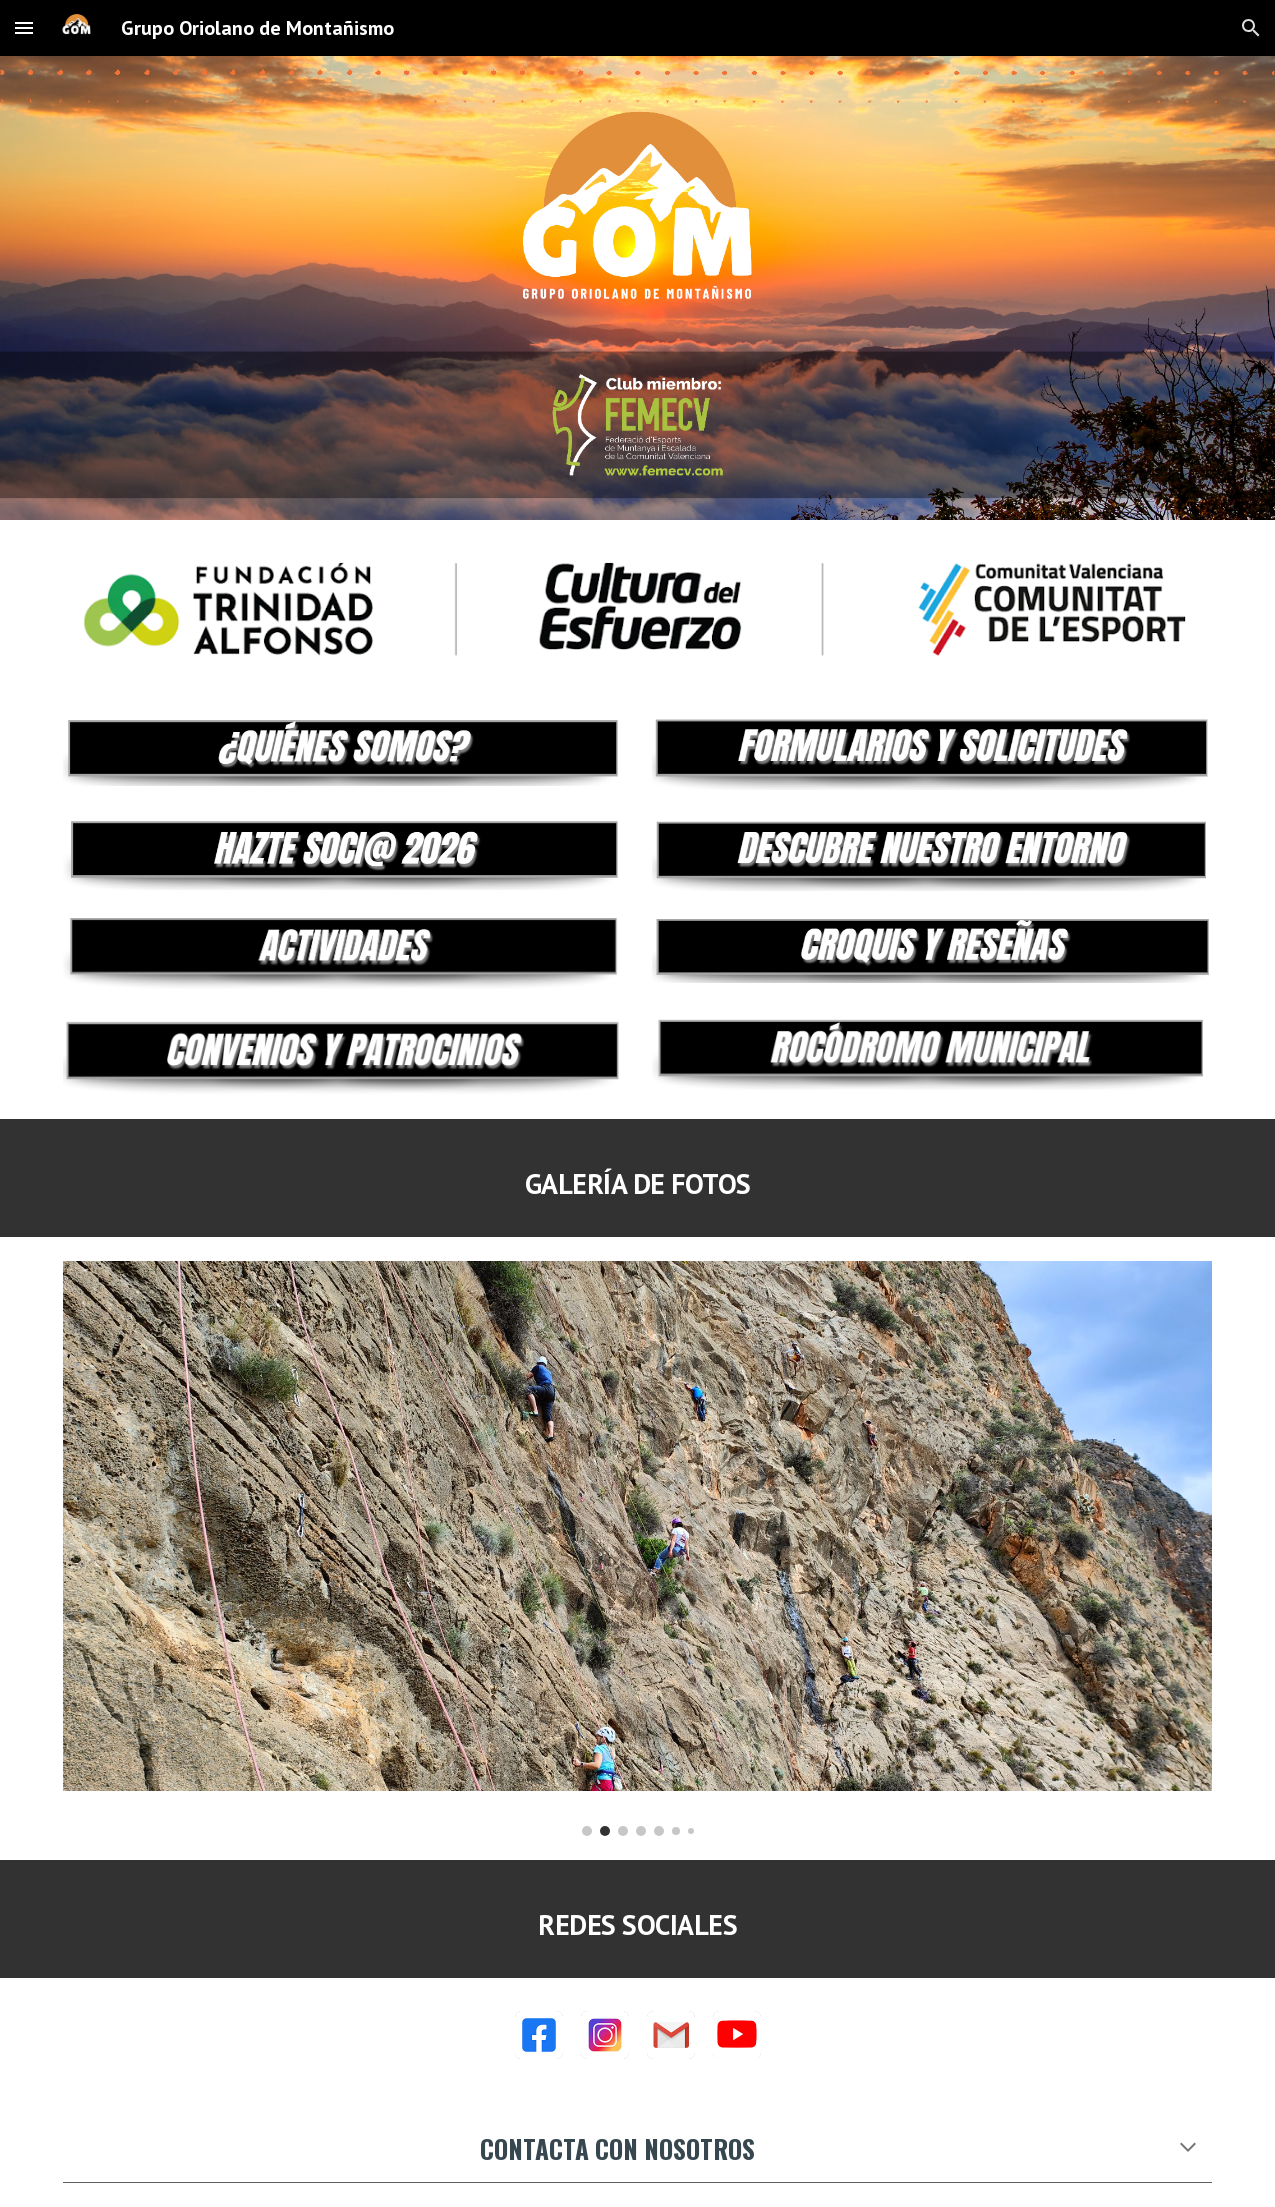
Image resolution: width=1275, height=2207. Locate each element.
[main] (638, 1178)
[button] (24, 27)
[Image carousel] (638, 1548)
